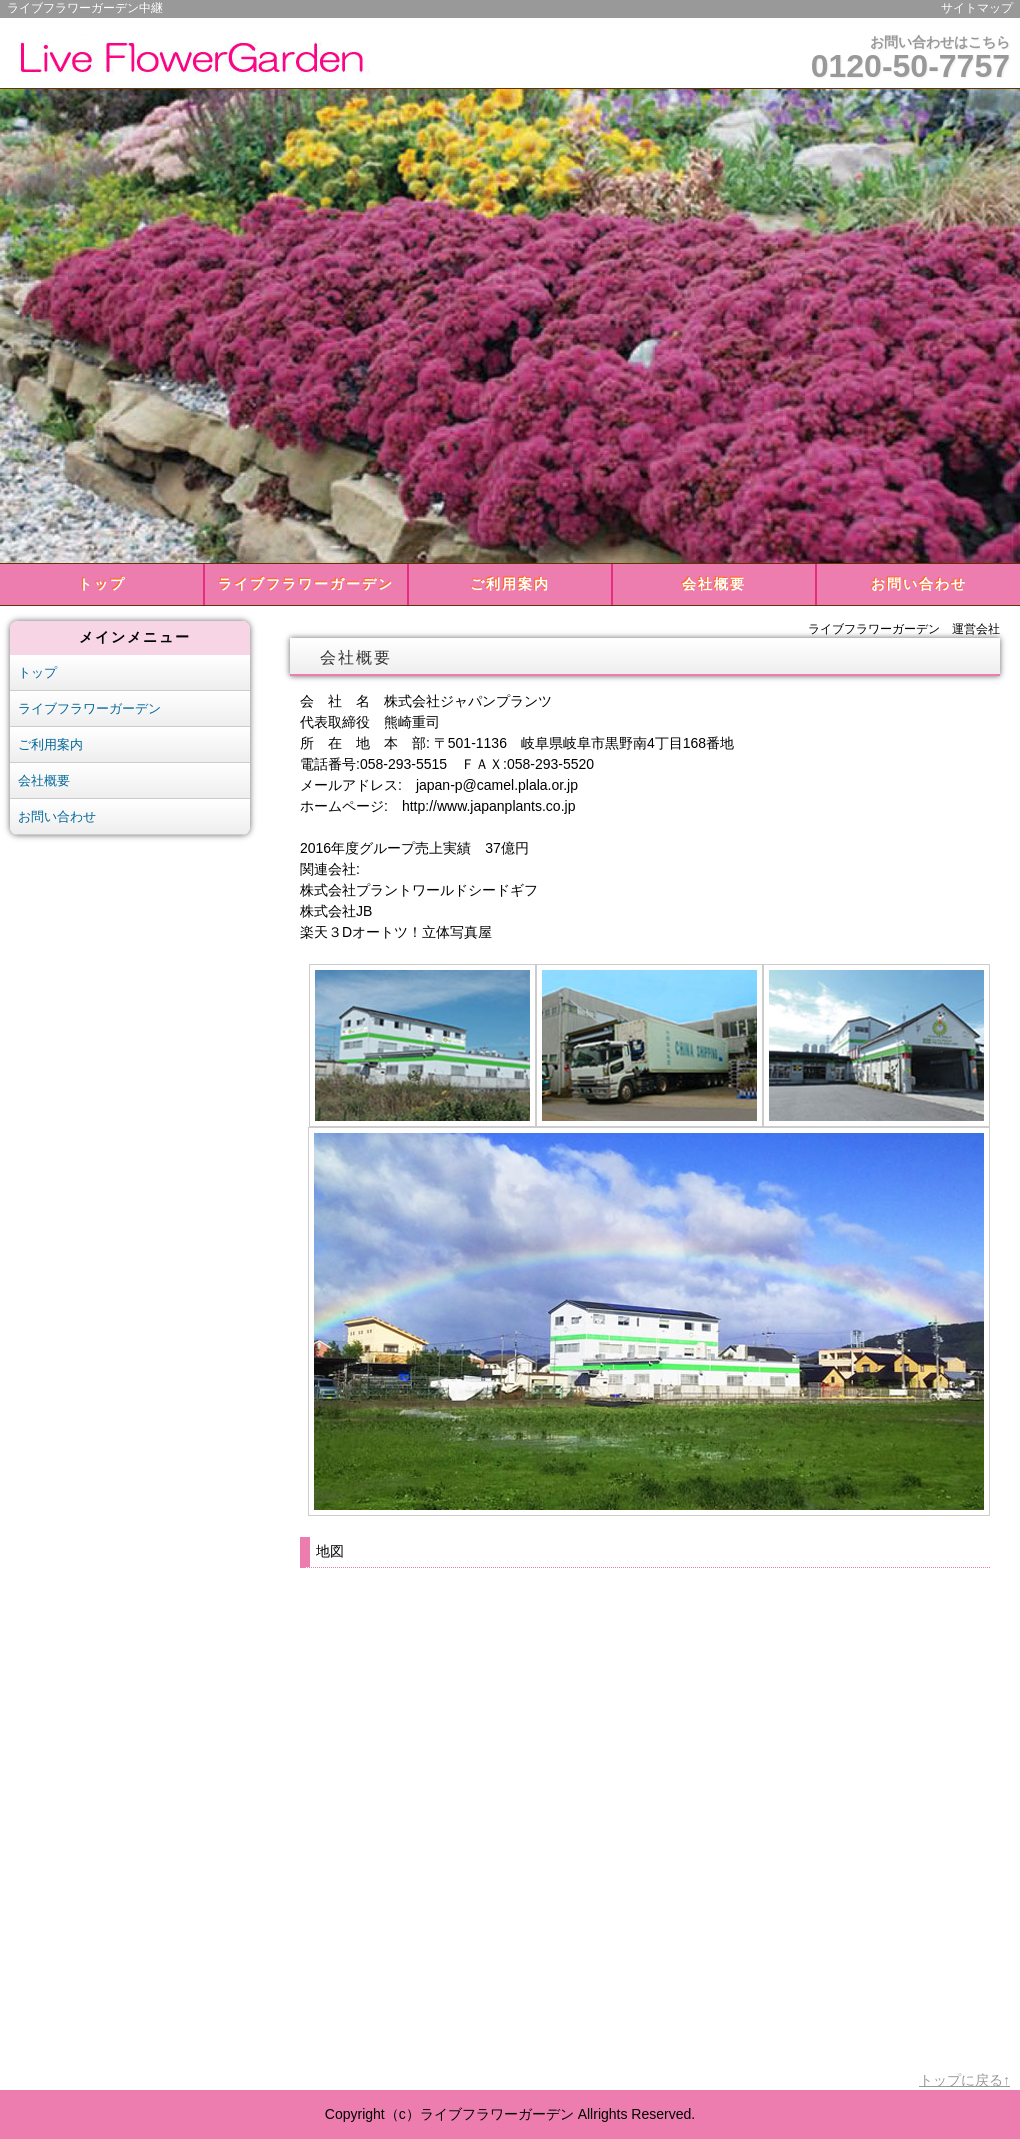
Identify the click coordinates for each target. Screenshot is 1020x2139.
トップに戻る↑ (964, 2080)
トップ (102, 584)
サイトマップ (977, 8)
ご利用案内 (510, 584)
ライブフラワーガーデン (306, 584)
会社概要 (714, 584)
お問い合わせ (919, 584)
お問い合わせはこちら (910, 59)
